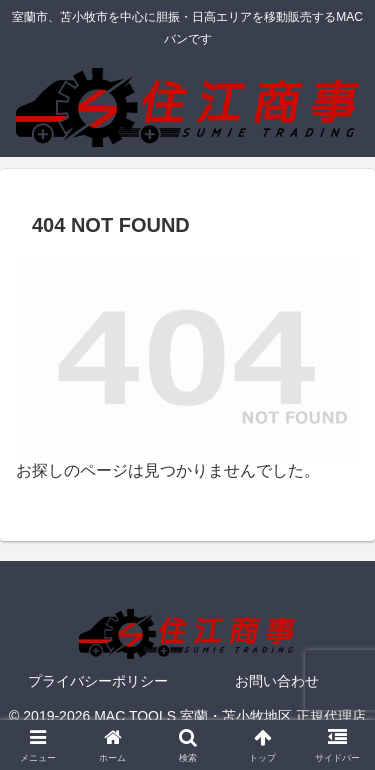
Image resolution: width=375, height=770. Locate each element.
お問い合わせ (277, 681)
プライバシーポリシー (98, 681)
